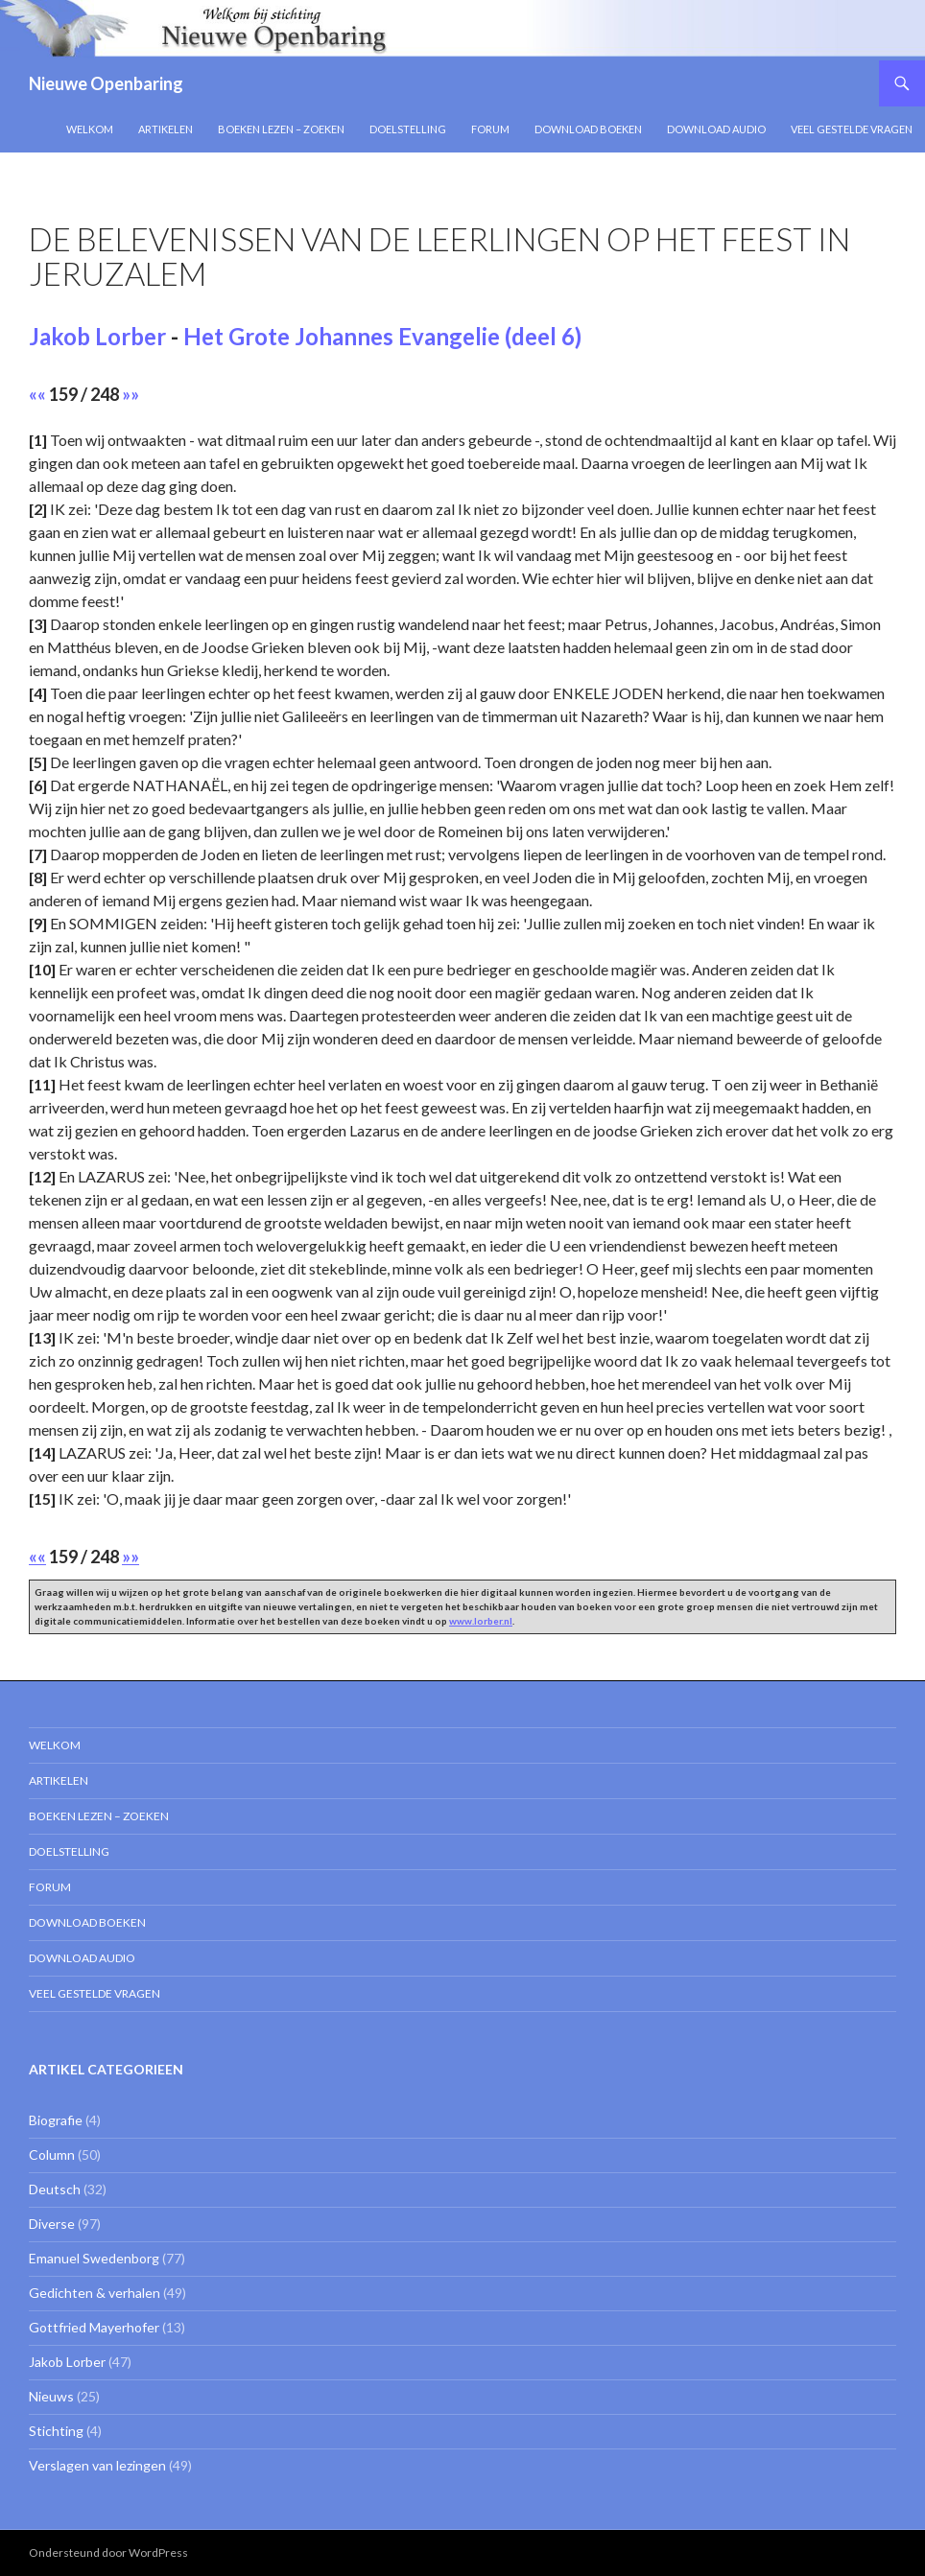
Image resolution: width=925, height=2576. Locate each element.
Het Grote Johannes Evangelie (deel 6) (382, 336)
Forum (490, 129)
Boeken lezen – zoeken (281, 129)
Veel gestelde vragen (852, 129)
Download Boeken (588, 129)
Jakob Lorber (97, 336)
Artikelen (165, 129)
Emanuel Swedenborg (94, 2258)
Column (52, 2154)
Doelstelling (407, 129)
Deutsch (55, 2189)
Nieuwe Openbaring (106, 83)
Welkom (89, 129)
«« (37, 394)
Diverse (52, 2223)
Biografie (56, 2120)
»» (130, 394)
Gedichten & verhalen (94, 2292)
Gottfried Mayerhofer (94, 2327)
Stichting (56, 2431)
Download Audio (716, 129)
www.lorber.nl (480, 1621)
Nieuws (51, 2396)
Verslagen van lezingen (97, 2465)
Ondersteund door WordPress (108, 2552)
